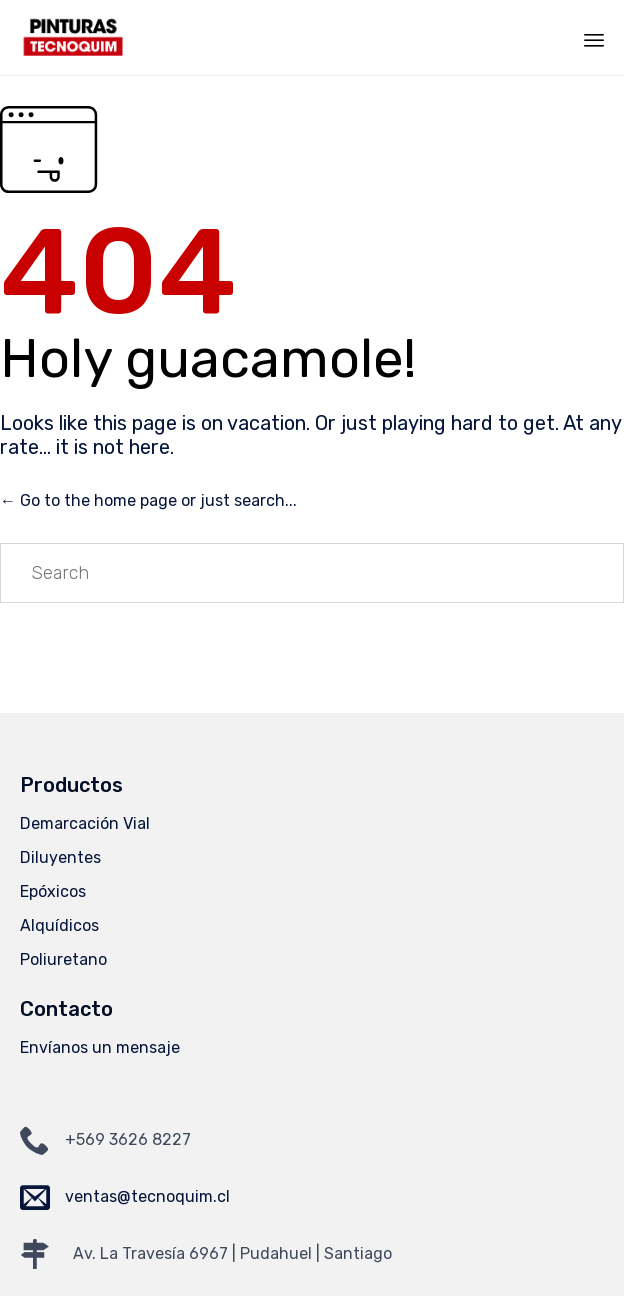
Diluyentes (60, 857)
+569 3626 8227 (128, 1139)
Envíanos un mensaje (100, 1047)
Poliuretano (63, 959)
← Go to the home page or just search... (148, 500)
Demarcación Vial (85, 823)
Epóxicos (53, 891)
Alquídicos (59, 925)
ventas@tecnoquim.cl (147, 1196)
